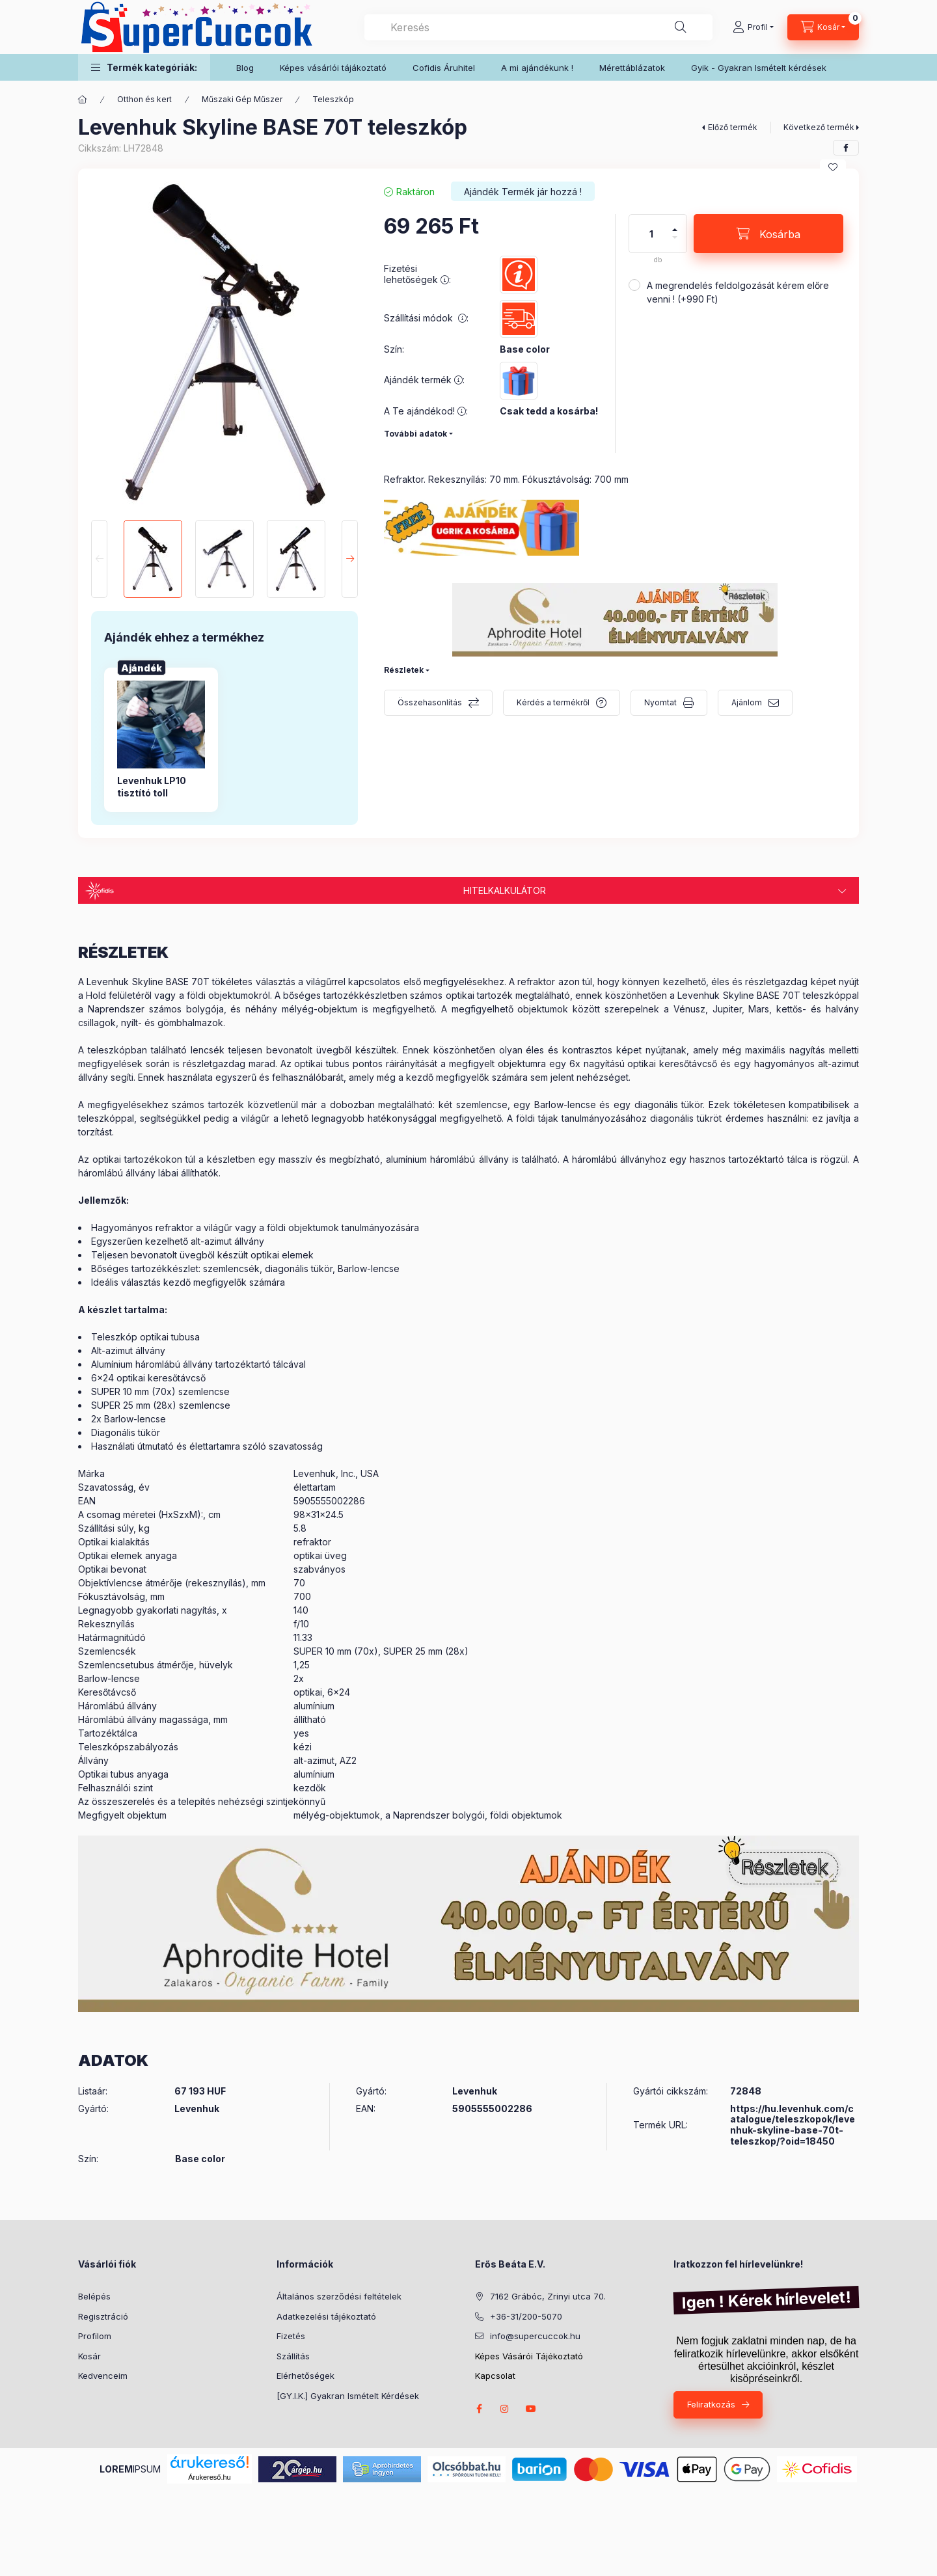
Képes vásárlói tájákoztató (333, 67)
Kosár (89, 2356)
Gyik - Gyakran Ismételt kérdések (758, 67)
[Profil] (753, 27)
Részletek (404, 670)
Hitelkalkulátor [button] (504, 890)
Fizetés (291, 2336)
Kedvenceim (103, 2375)
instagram (505, 2409)
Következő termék (818, 127)
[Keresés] (680, 27)
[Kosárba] (768, 233)
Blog (245, 67)
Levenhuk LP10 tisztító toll (151, 786)
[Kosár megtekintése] (823, 27)
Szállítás (293, 2356)
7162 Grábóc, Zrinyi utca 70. (548, 2296)
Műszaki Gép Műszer (242, 99)
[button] (144, 67)
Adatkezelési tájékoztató (326, 2316)
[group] (224, 739)
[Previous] (99, 559)
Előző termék (732, 127)
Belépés (94, 2296)
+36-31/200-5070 (526, 2316)
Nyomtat (660, 702)
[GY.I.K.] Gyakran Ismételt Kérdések (348, 2396)
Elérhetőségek (305, 2375)
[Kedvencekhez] (833, 167)
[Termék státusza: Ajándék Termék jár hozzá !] (523, 191)
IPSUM (130, 2468)
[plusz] (675, 224)
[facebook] (846, 148)
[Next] (350, 559)
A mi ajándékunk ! (537, 67)
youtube (531, 2409)
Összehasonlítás (430, 702)
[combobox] (538, 27)
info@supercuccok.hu (535, 2336)
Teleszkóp (333, 99)
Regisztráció (103, 2316)
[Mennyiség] (651, 233)
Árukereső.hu (209, 2477)
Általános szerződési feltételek (339, 2296)
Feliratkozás (711, 2404)
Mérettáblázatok (632, 67)
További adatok (415, 434)
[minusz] (675, 243)
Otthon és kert (144, 99)
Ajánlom (746, 702)
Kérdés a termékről (553, 702)
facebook (479, 2409)
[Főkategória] (82, 99)
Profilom (94, 2336)
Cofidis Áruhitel (444, 67)
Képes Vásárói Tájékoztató (529, 2356)
